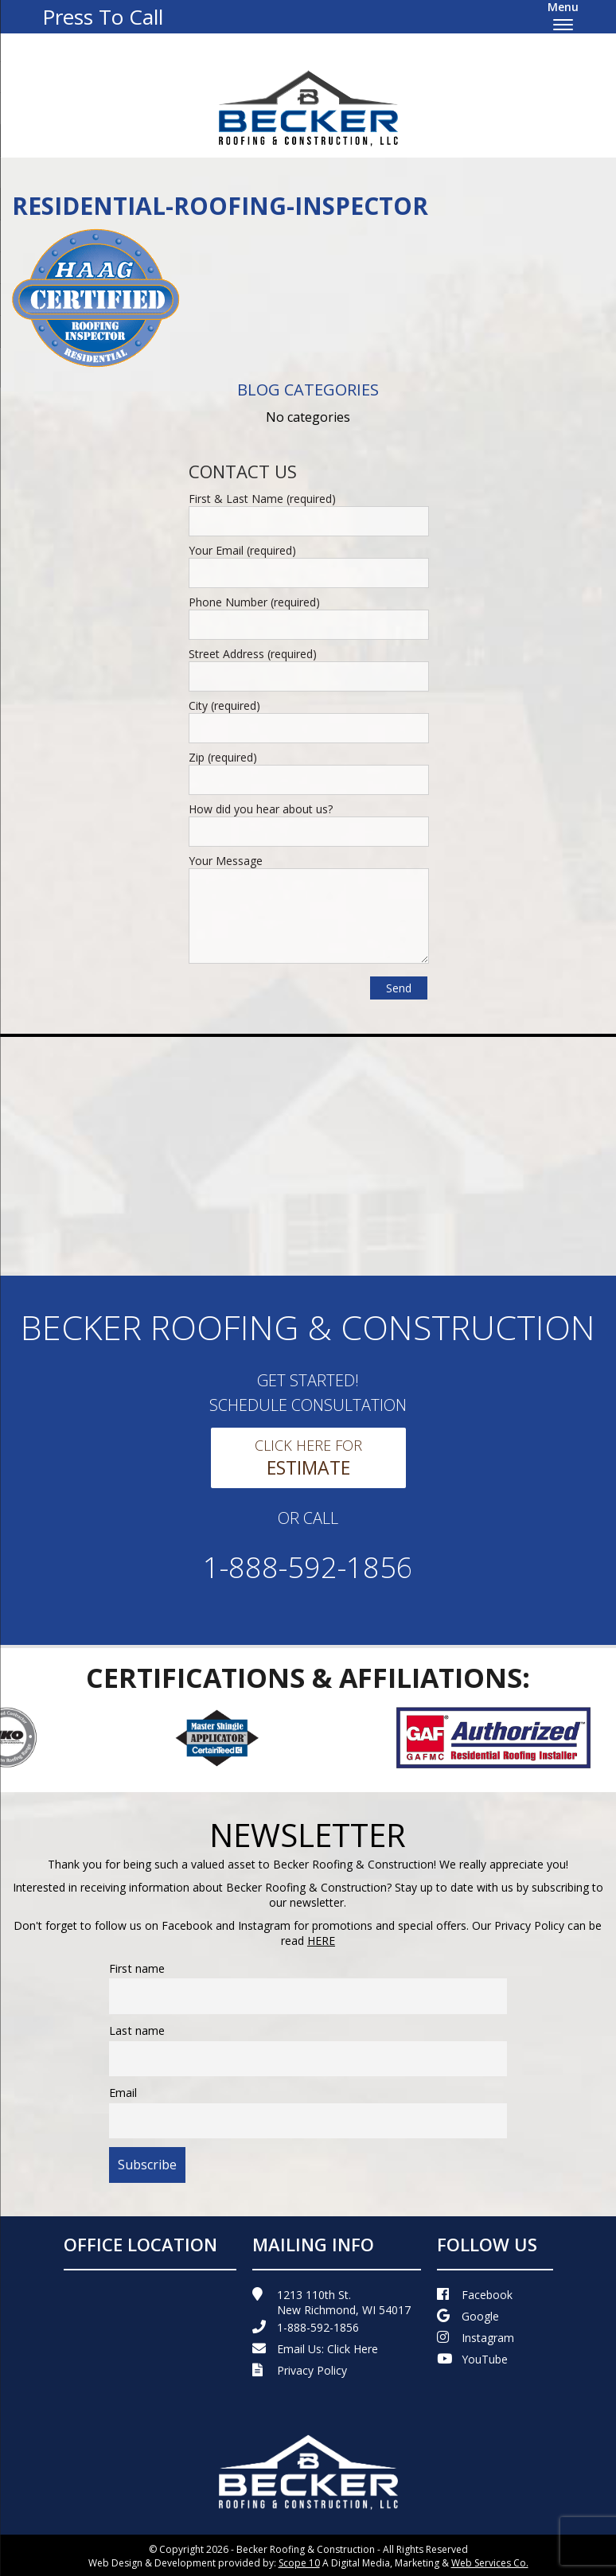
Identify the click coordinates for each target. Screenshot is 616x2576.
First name (137, 1968)
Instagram (475, 2337)
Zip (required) (223, 757)
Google (468, 2316)
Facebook (475, 2294)
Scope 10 (299, 2563)
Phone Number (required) (254, 602)
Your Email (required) (242, 550)
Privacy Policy (299, 2370)
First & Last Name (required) (262, 498)
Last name (137, 2030)
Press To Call (102, 16)
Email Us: (315, 2348)
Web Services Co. (489, 2563)
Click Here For (308, 1458)
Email (123, 2092)
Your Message (226, 860)
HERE (321, 1940)
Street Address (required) (253, 653)
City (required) (224, 705)
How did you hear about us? (261, 808)
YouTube (472, 2359)
